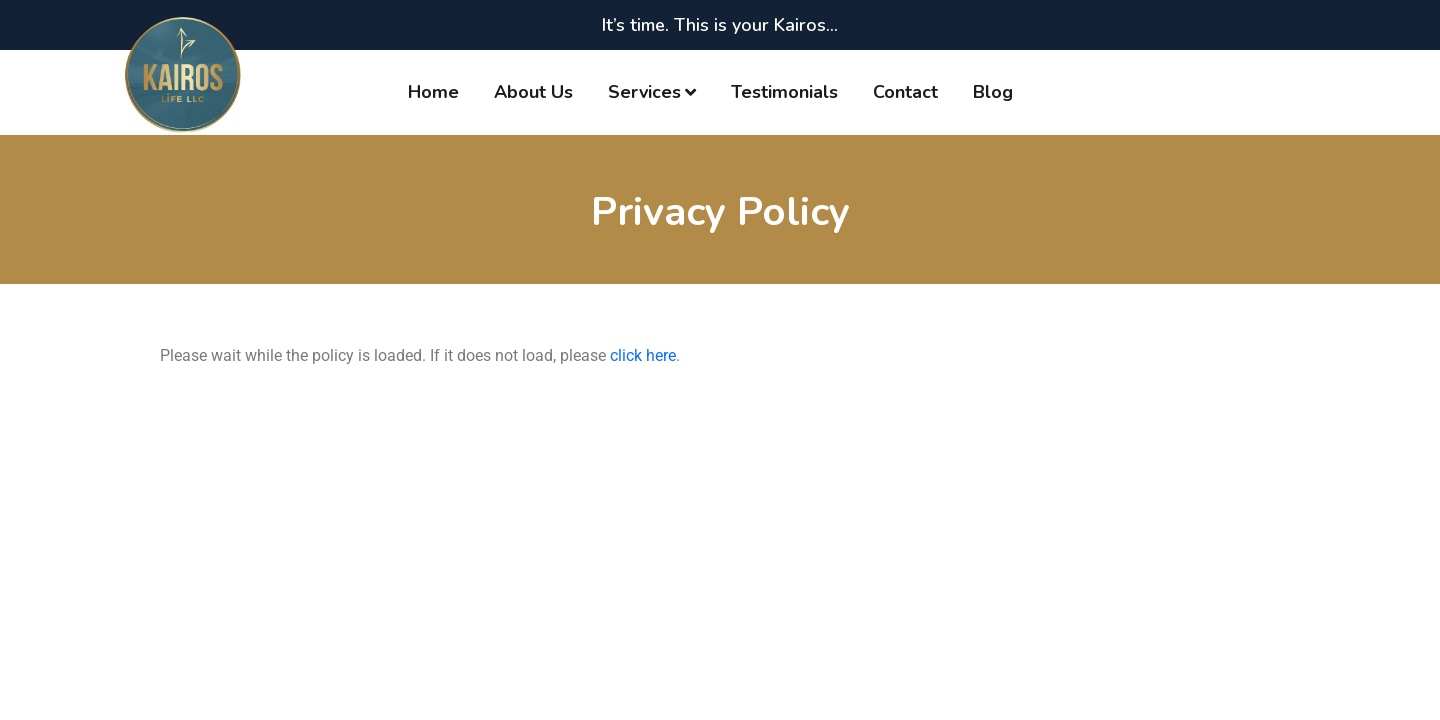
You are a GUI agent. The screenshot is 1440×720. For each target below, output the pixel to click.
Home (433, 92)
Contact (905, 92)
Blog (993, 92)
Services (644, 92)
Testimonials (784, 92)
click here (643, 355)
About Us (533, 92)
